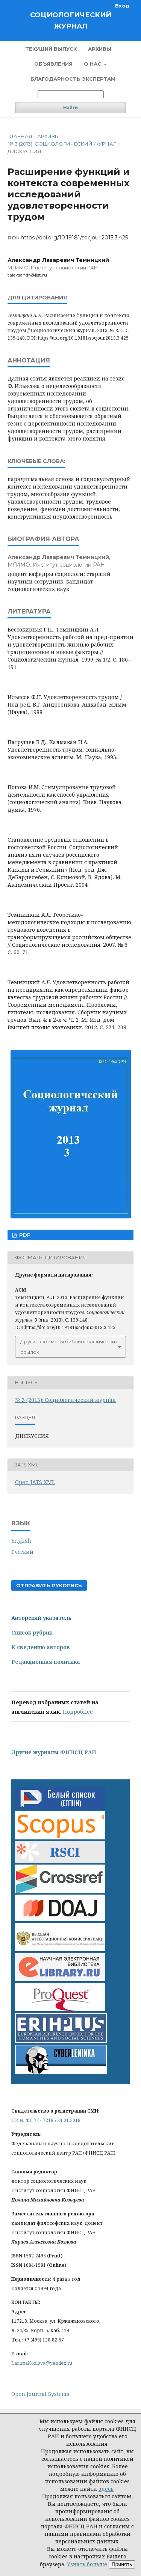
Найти (70, 107)
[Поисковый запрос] (71, 94)
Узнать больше (87, 2564)
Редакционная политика (45, 1661)
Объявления (53, 64)
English (21, 1540)
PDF (24, 1235)
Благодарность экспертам (72, 79)
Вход (122, 6)
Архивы (99, 49)
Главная (20, 136)
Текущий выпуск (51, 49)
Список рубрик (31, 1632)
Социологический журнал (70, 20)
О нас (93, 64)
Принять (122, 2564)
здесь (106, 2488)
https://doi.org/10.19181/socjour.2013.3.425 (74, 237)
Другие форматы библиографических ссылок (69, 1346)
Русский (22, 1551)
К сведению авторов (40, 1647)
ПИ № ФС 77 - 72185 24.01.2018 (45, 2120)
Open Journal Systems (40, 2393)
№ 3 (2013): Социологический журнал (62, 144)
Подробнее (78, 1711)
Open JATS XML (35, 1482)
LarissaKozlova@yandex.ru (41, 2363)
